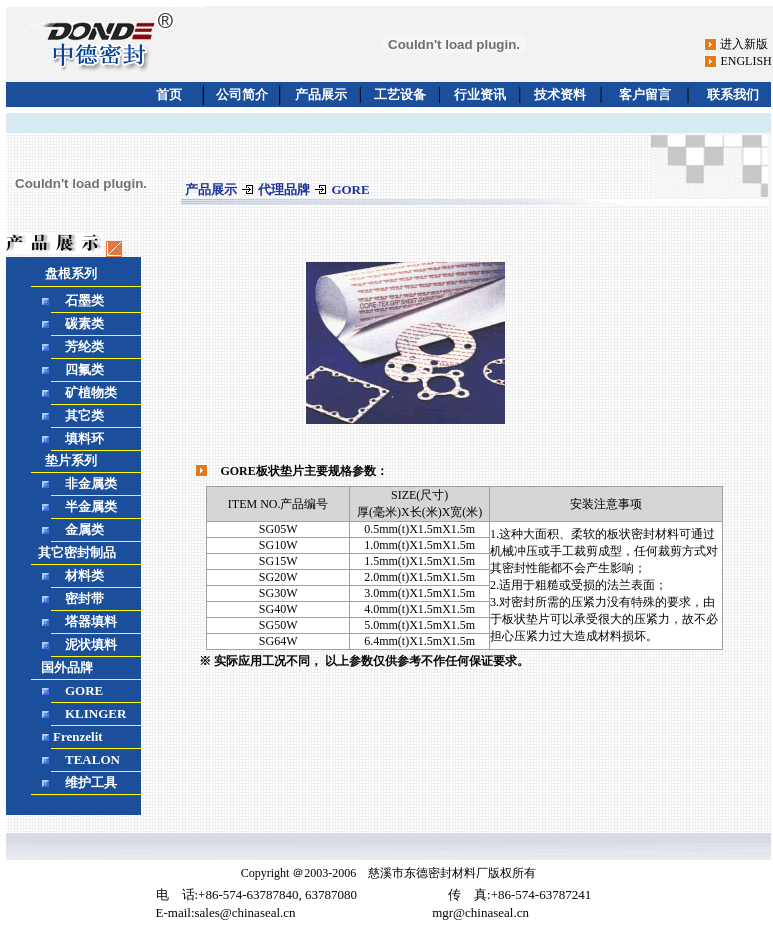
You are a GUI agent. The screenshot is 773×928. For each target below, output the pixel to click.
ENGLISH (745, 61)
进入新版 (744, 44)
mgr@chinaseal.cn (480, 912)
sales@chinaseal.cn (245, 912)
